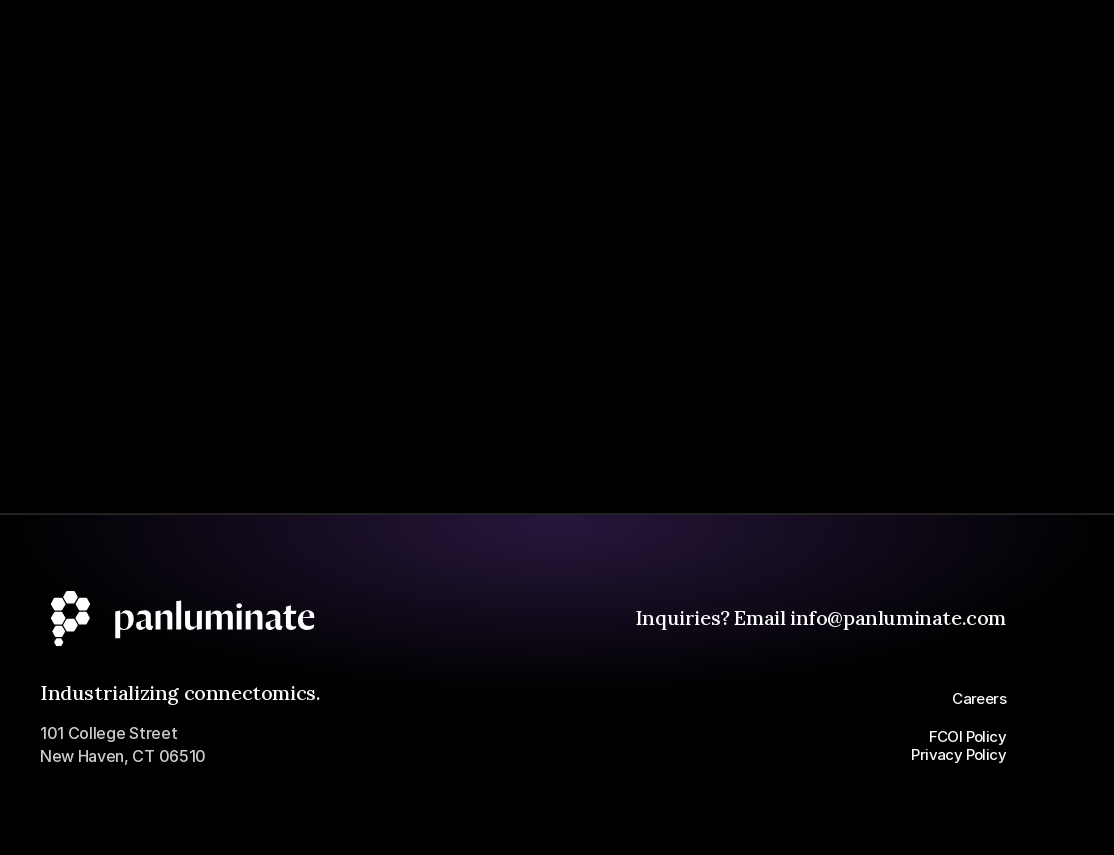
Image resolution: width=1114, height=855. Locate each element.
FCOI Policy (967, 736)
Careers (979, 698)
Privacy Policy (958, 754)
